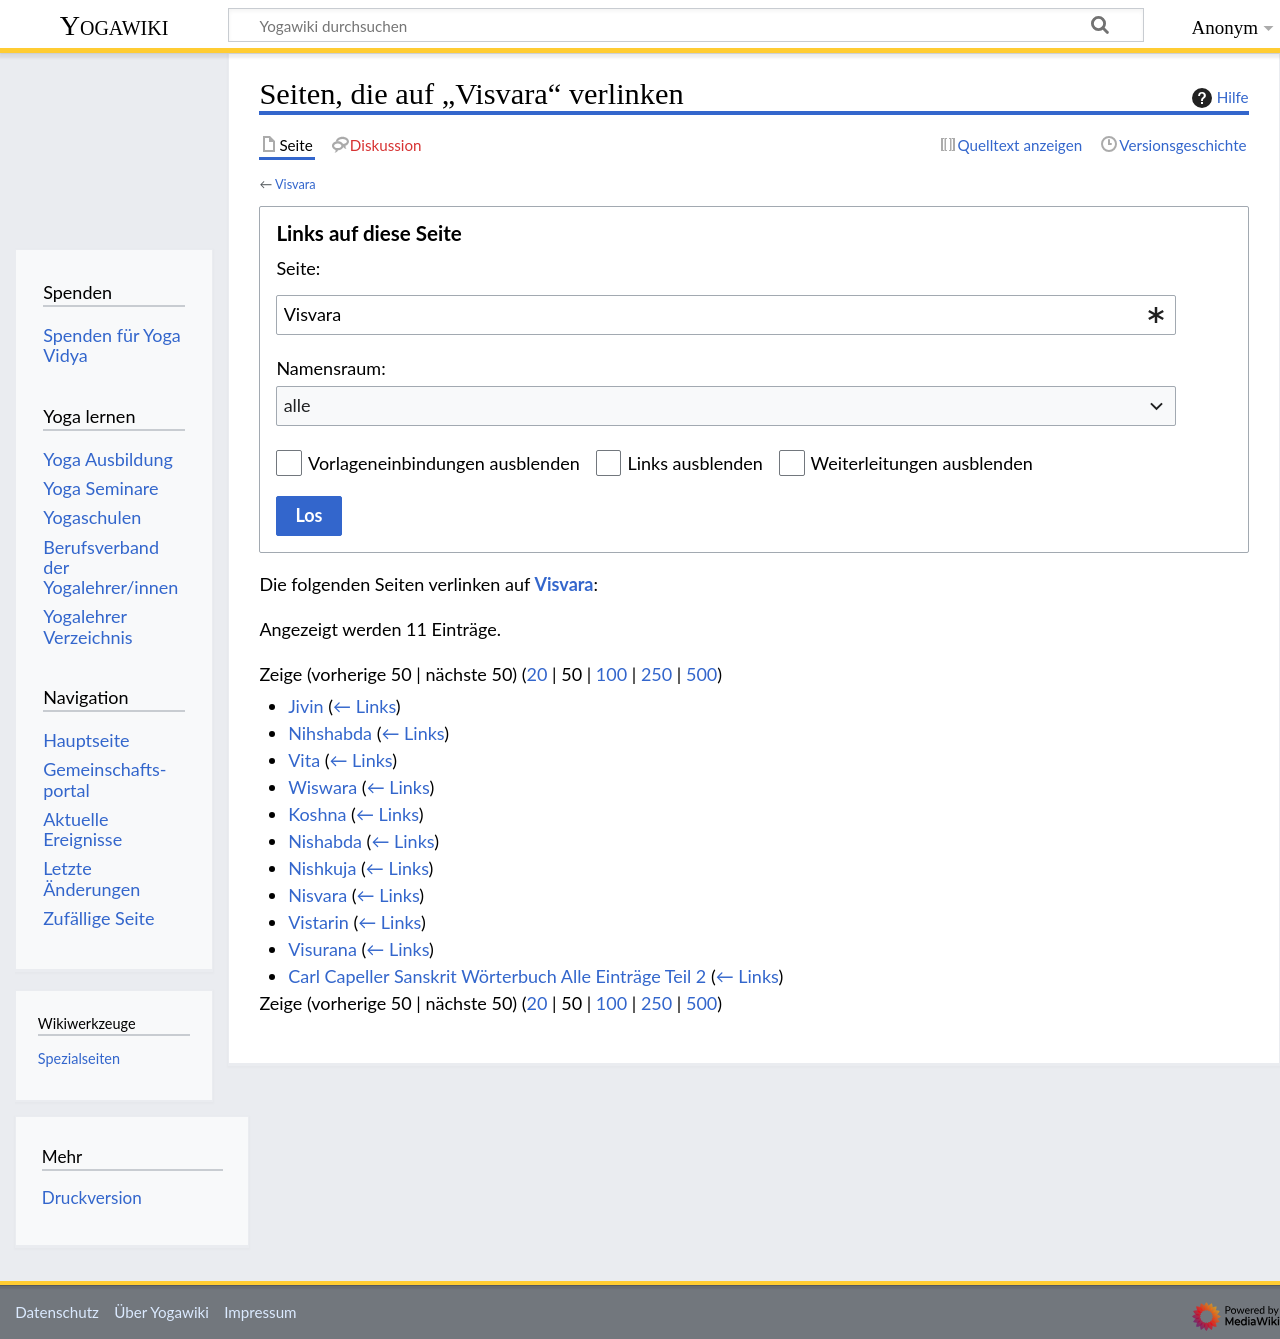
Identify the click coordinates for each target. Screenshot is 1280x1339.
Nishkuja (322, 868)
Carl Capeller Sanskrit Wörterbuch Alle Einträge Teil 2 (497, 976)
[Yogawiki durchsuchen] (686, 25)
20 (537, 674)
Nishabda (325, 841)
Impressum (260, 1312)
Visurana (322, 949)
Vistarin (318, 922)
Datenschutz (57, 1312)
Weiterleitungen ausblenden (922, 463)
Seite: (298, 268)
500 (701, 674)
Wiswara (322, 787)
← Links (364, 706)
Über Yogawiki (161, 1312)
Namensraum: (330, 368)
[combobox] (726, 315)
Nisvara (317, 895)
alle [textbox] (297, 405)
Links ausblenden (694, 463)
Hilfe (1218, 98)
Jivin (305, 706)
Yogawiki (114, 25)
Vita (304, 760)
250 (656, 674)
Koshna (317, 814)
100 (611, 674)
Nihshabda (330, 733)
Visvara (295, 184)
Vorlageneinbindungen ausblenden (444, 463)
